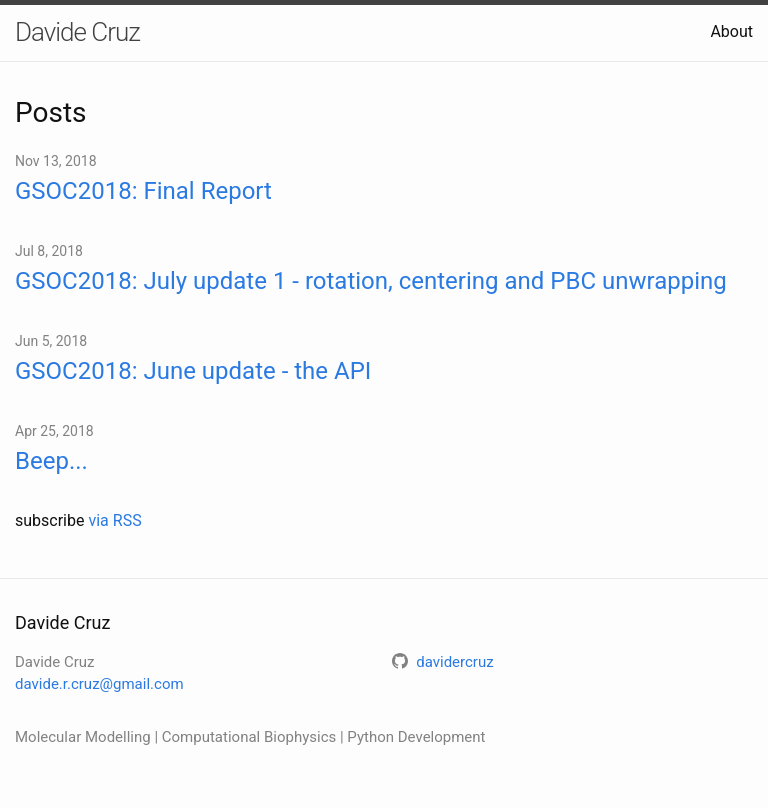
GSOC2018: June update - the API (193, 371)
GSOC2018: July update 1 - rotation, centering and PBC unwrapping (371, 281)
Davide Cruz (77, 32)
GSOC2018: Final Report (143, 191)
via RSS (114, 520)
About (731, 31)
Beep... (51, 461)
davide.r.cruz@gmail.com (99, 684)
